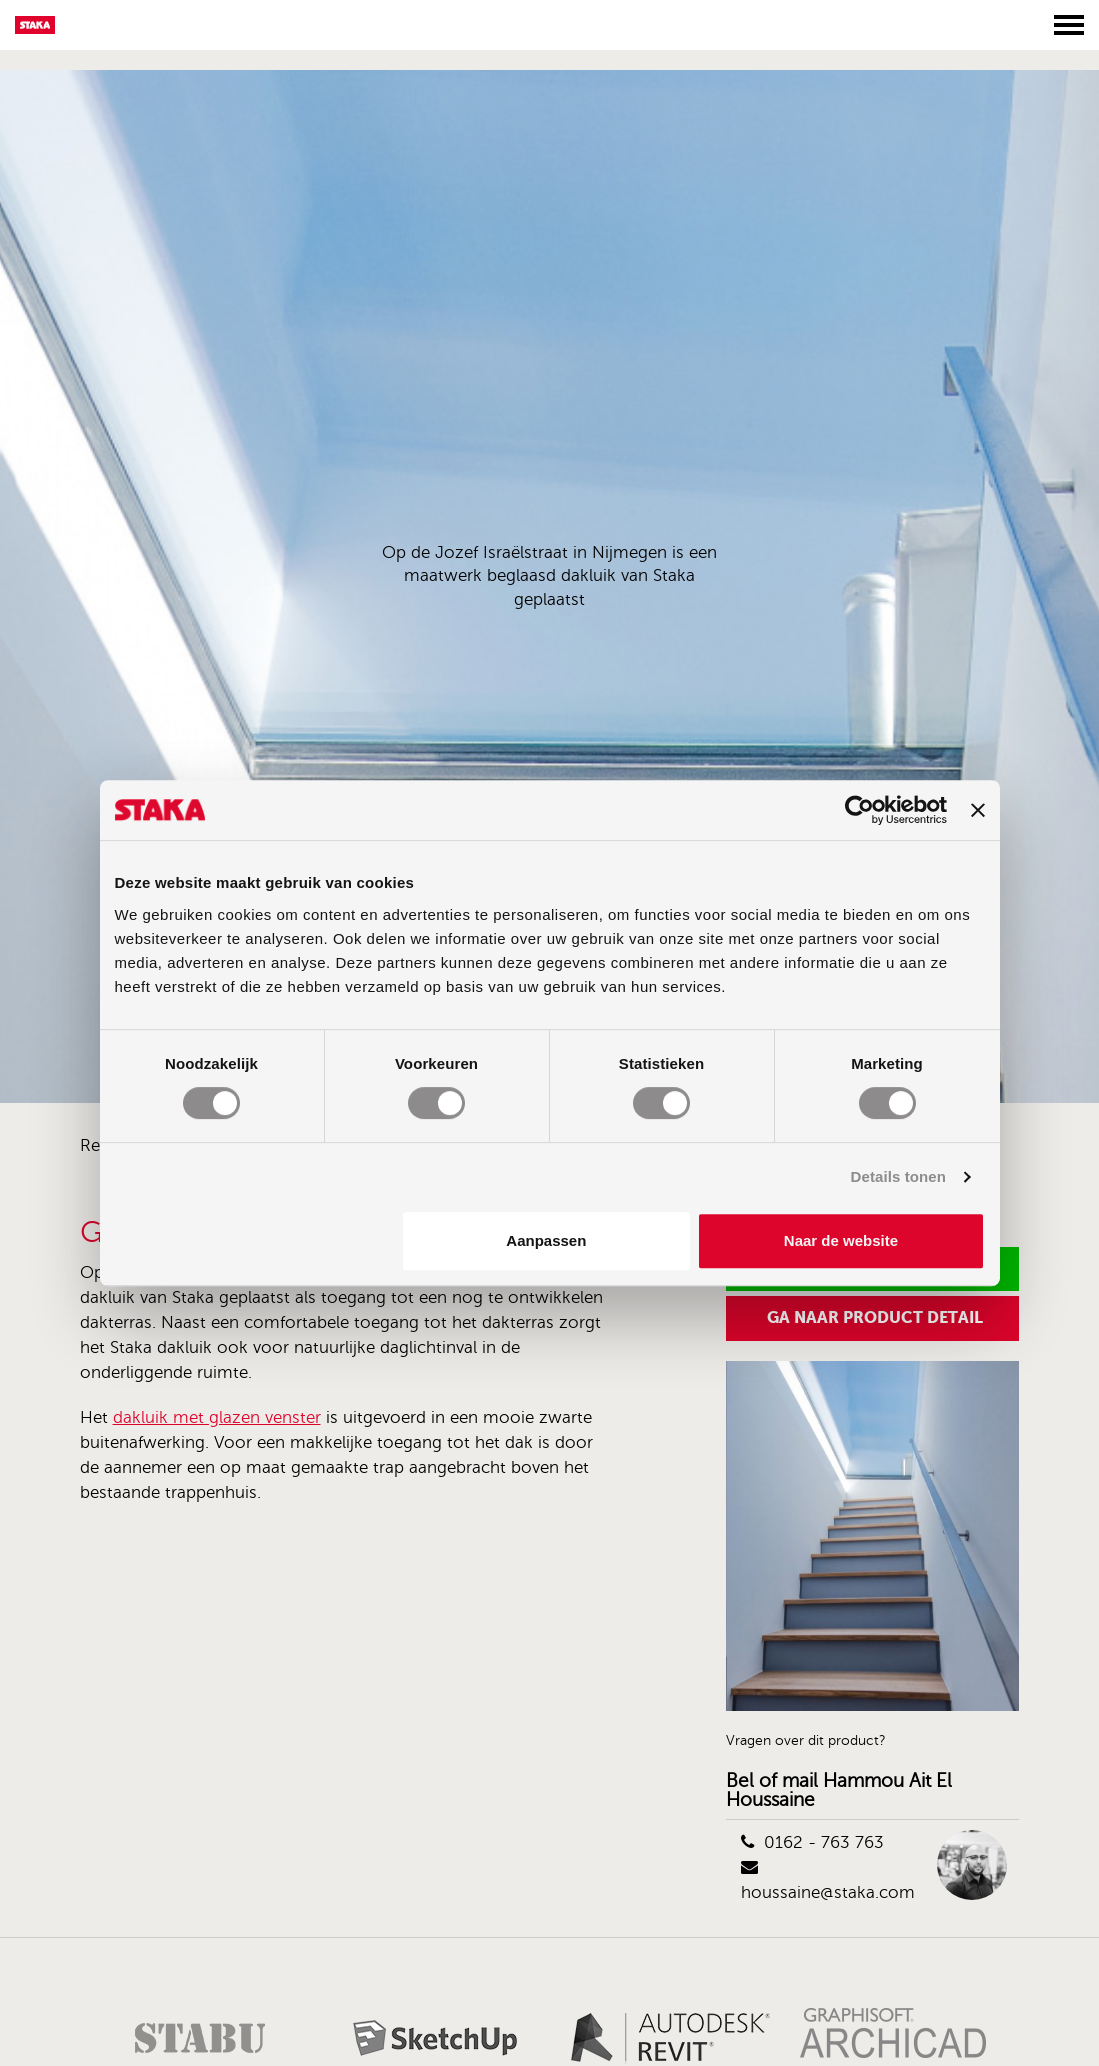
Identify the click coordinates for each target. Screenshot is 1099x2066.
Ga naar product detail (875, 1317)
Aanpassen (546, 1240)
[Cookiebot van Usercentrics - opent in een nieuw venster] (859, 810)
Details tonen (898, 1176)
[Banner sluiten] (978, 810)
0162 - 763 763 (812, 1842)
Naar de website (841, 1240)
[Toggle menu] (1069, 25)
